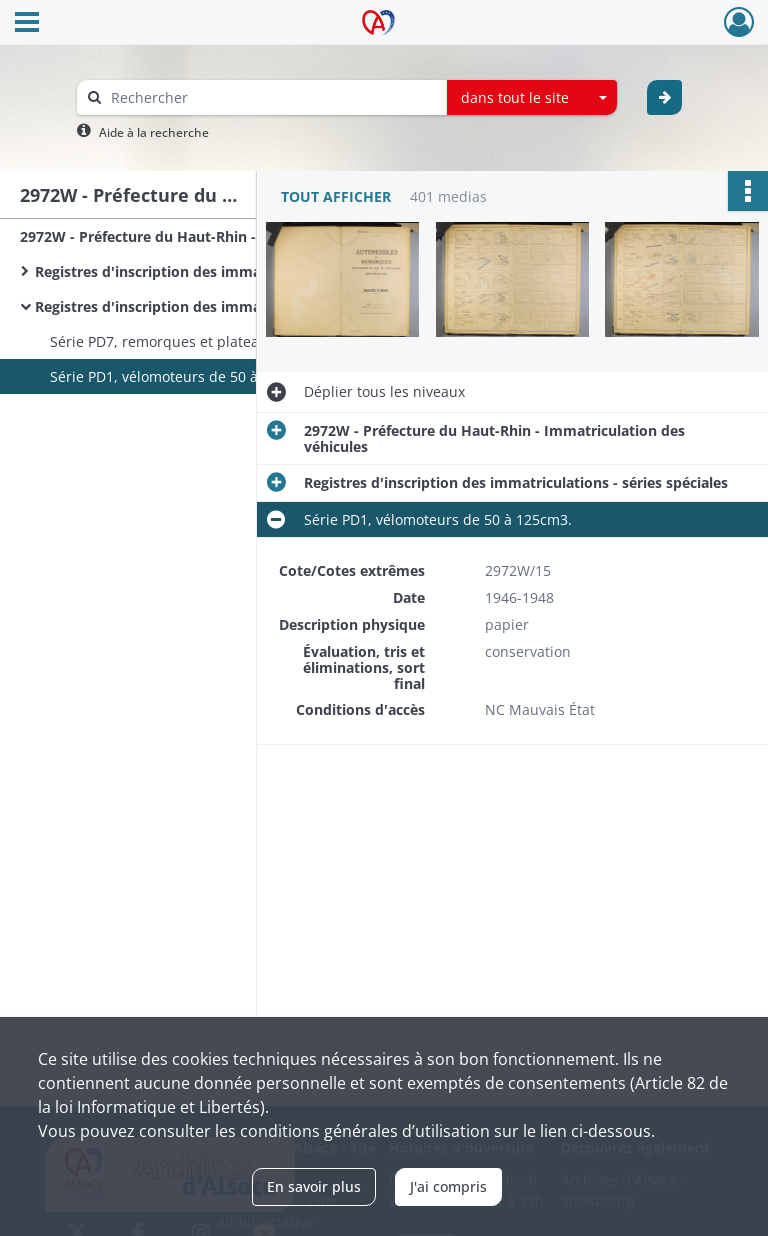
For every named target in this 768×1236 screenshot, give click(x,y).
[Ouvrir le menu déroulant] (27, 24)
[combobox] (532, 98)
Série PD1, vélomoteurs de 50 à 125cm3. (184, 376)
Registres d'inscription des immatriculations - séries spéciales (235, 306)
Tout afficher (336, 196)
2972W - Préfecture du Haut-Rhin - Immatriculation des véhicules (220, 236)
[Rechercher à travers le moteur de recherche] (272, 97)
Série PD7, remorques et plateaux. (164, 341)
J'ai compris (448, 1186)
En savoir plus (314, 1186)
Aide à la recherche (154, 132)
